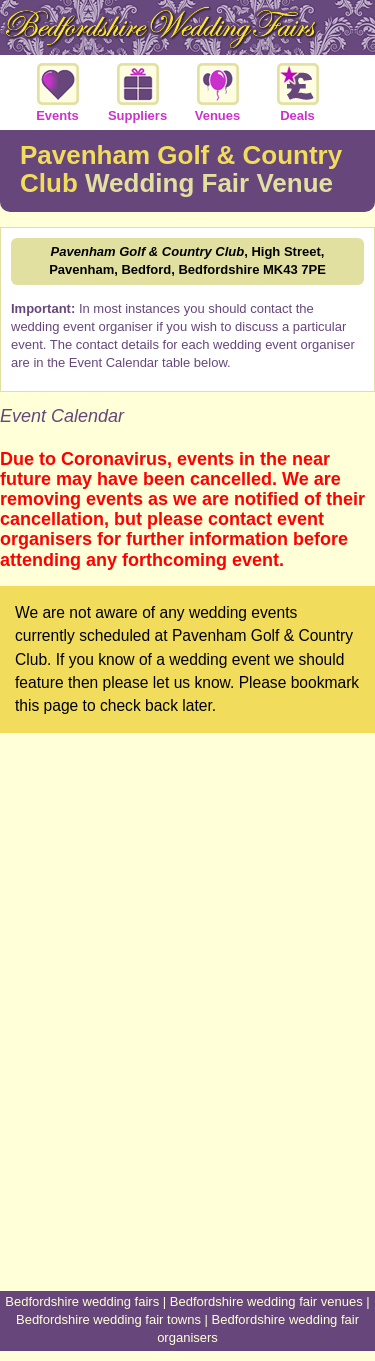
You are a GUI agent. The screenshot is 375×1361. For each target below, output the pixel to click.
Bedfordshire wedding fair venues (266, 1301)
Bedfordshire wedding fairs (82, 1301)
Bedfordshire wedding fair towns (108, 1319)
